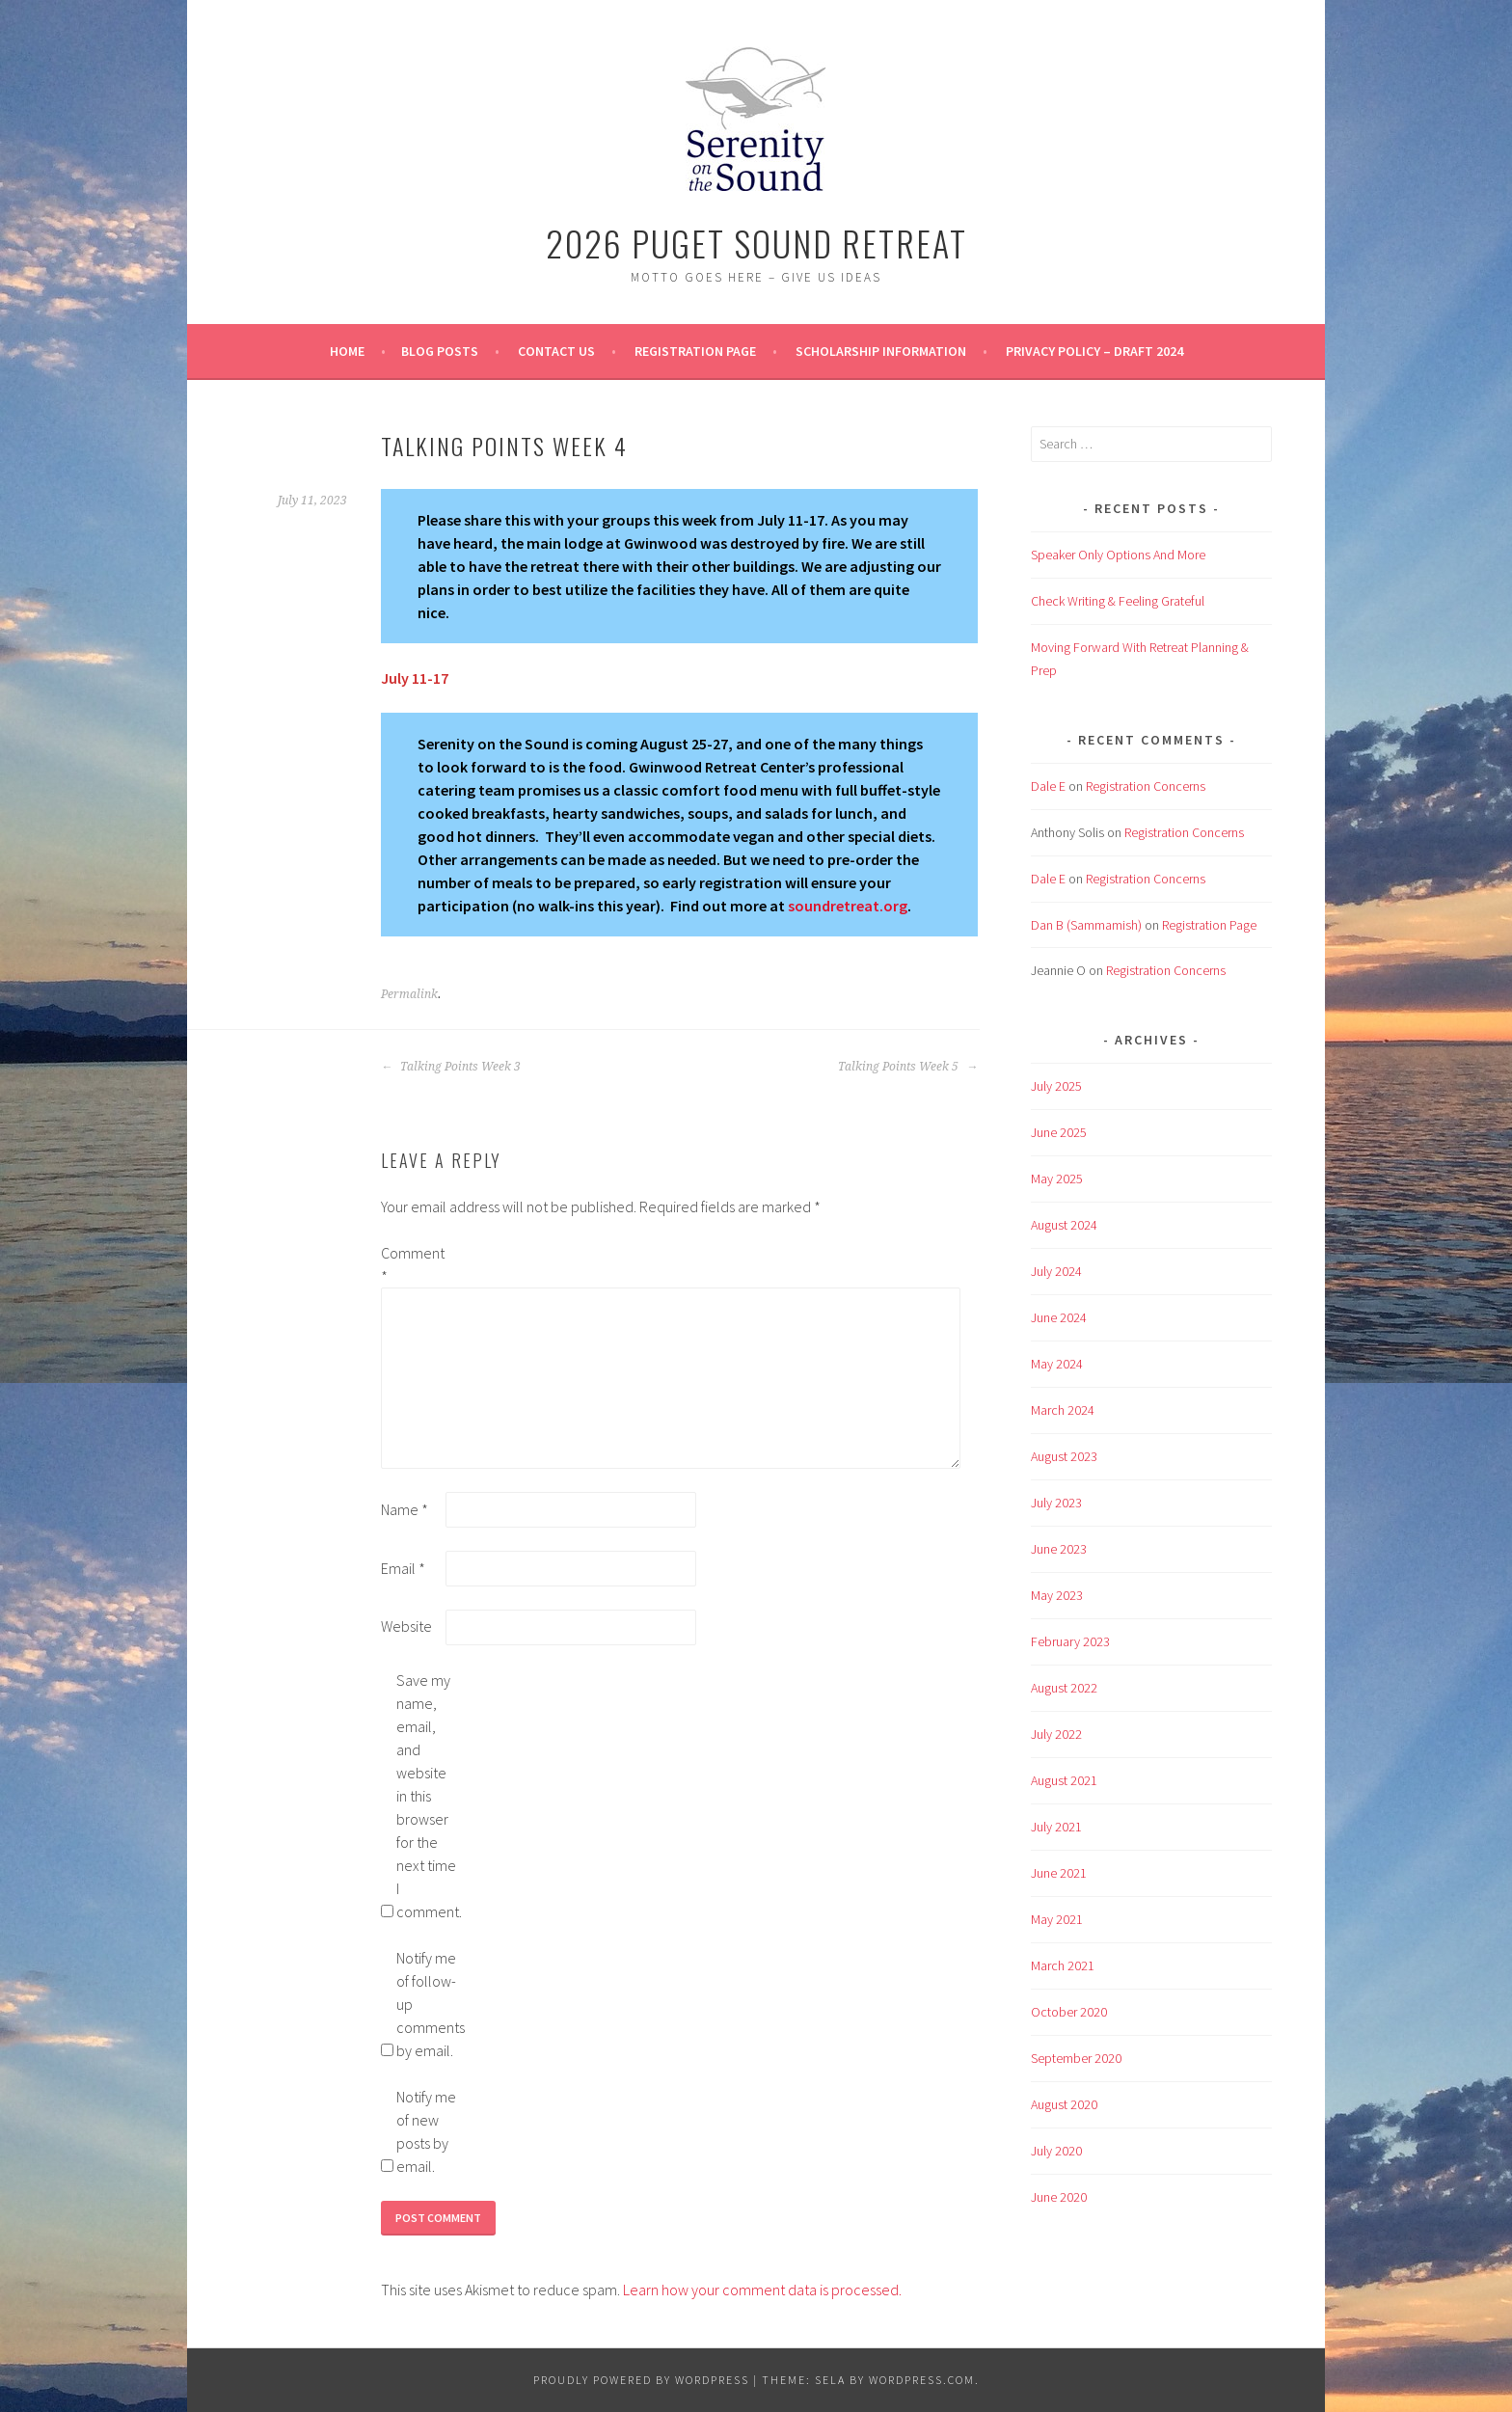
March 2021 (1062, 1965)
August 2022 (1064, 1687)
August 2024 (1064, 1224)
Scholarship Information (881, 351)
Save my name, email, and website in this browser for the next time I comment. (427, 1795)
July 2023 (1056, 1502)
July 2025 (1056, 1086)
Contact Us (556, 351)
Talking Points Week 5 (908, 1066)
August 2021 (1064, 1780)
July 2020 (1056, 2150)
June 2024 (1059, 1317)
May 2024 (1057, 1363)
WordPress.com (922, 2379)
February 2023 (1070, 1641)
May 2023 (1057, 1595)
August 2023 (1064, 1456)
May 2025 (1057, 1178)
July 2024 (1056, 1271)
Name (404, 1509)
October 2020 (1069, 2011)
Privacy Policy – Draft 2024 (1094, 351)
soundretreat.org (847, 905)
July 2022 (1056, 1734)
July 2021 (1056, 1826)
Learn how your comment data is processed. (762, 2289)
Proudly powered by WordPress (641, 2379)
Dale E (1048, 786)
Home (347, 351)
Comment (412, 1264)
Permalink (409, 994)
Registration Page (695, 351)
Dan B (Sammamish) (1086, 925)
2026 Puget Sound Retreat (756, 242)
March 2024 (1062, 1410)
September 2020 (1076, 2058)
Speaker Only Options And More (1118, 554)
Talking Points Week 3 (451, 1066)
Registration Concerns (1145, 786)
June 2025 (1059, 1132)
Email (403, 1568)
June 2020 (1059, 2197)
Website (406, 1626)
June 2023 (1059, 1549)
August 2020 (1064, 2104)
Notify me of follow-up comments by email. (427, 2004)
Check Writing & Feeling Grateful (1117, 601)
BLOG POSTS (439, 351)
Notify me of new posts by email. (426, 2131)
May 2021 (1057, 1919)
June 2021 (1059, 1873)
